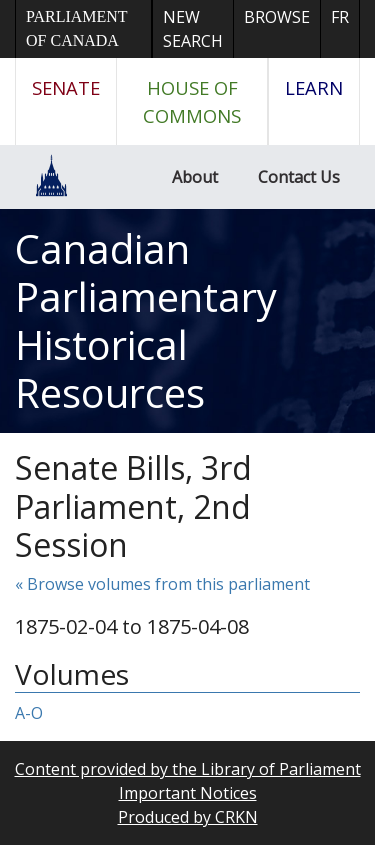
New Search (193, 29)
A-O (29, 713)
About (195, 177)
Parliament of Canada (76, 28)
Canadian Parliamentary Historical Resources (146, 320)
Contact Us (299, 177)
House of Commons (192, 101)
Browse (277, 17)
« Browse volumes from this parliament (162, 584)
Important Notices (188, 793)
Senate (66, 87)
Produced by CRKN (188, 817)
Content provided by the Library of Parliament (188, 769)
